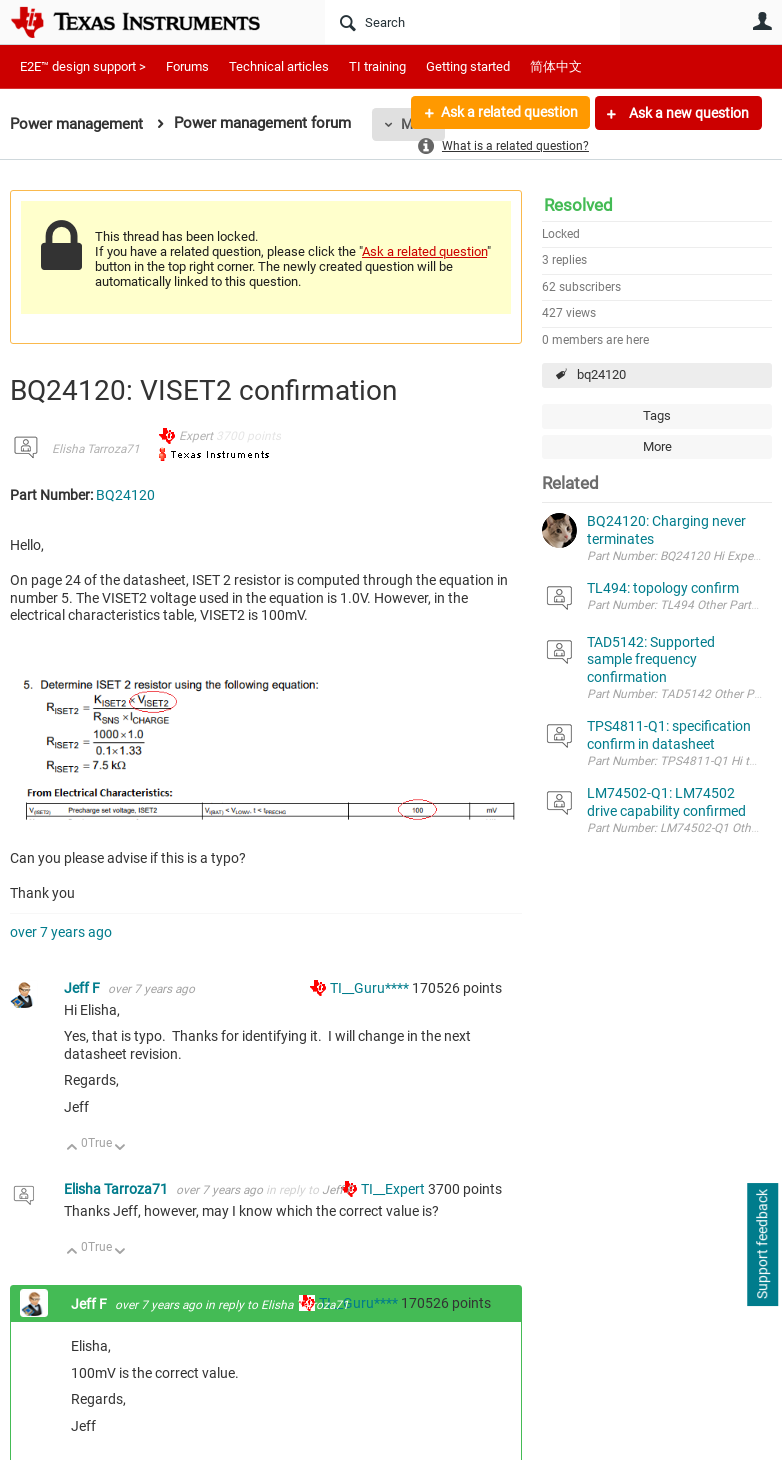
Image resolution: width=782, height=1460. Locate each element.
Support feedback (762, 1245)
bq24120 (601, 374)
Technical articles (279, 66)
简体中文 (556, 66)
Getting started (468, 66)
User (762, 21)
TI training (377, 66)
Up (72, 1148)
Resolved (578, 205)
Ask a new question (687, 113)
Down (120, 1148)
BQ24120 (125, 495)
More (657, 446)
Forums (187, 66)
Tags (657, 415)
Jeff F (83, 988)
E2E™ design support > (83, 66)
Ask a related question (508, 113)
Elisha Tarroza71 (96, 449)
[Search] (472, 22)
